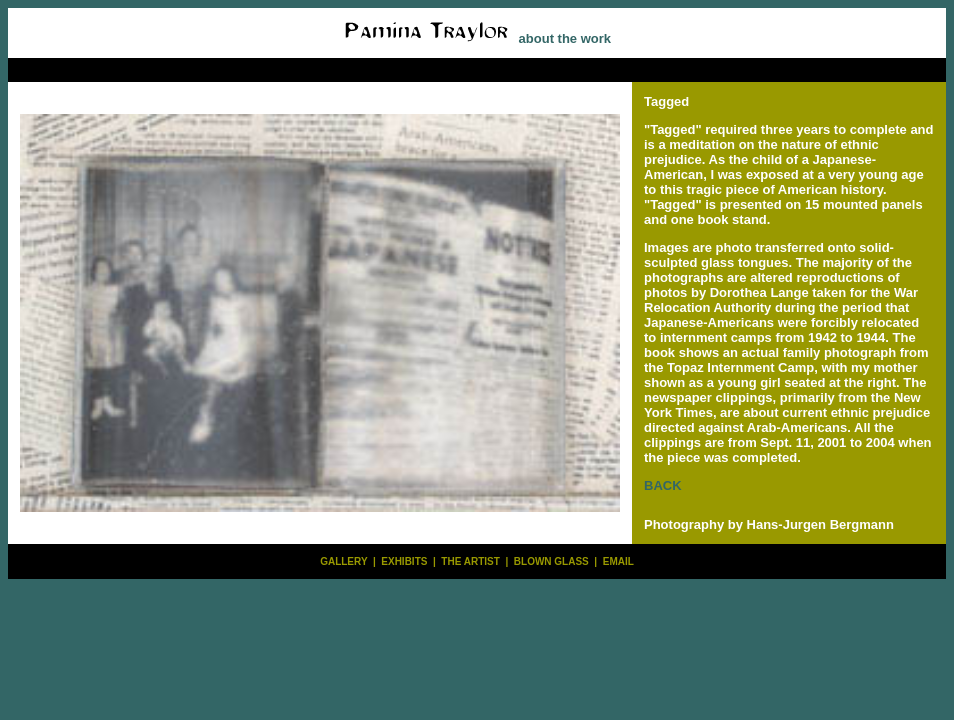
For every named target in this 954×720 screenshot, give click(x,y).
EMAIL (618, 561)
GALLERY (343, 561)
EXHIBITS (404, 561)
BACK (663, 485)
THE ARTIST (470, 561)
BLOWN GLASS (551, 561)
